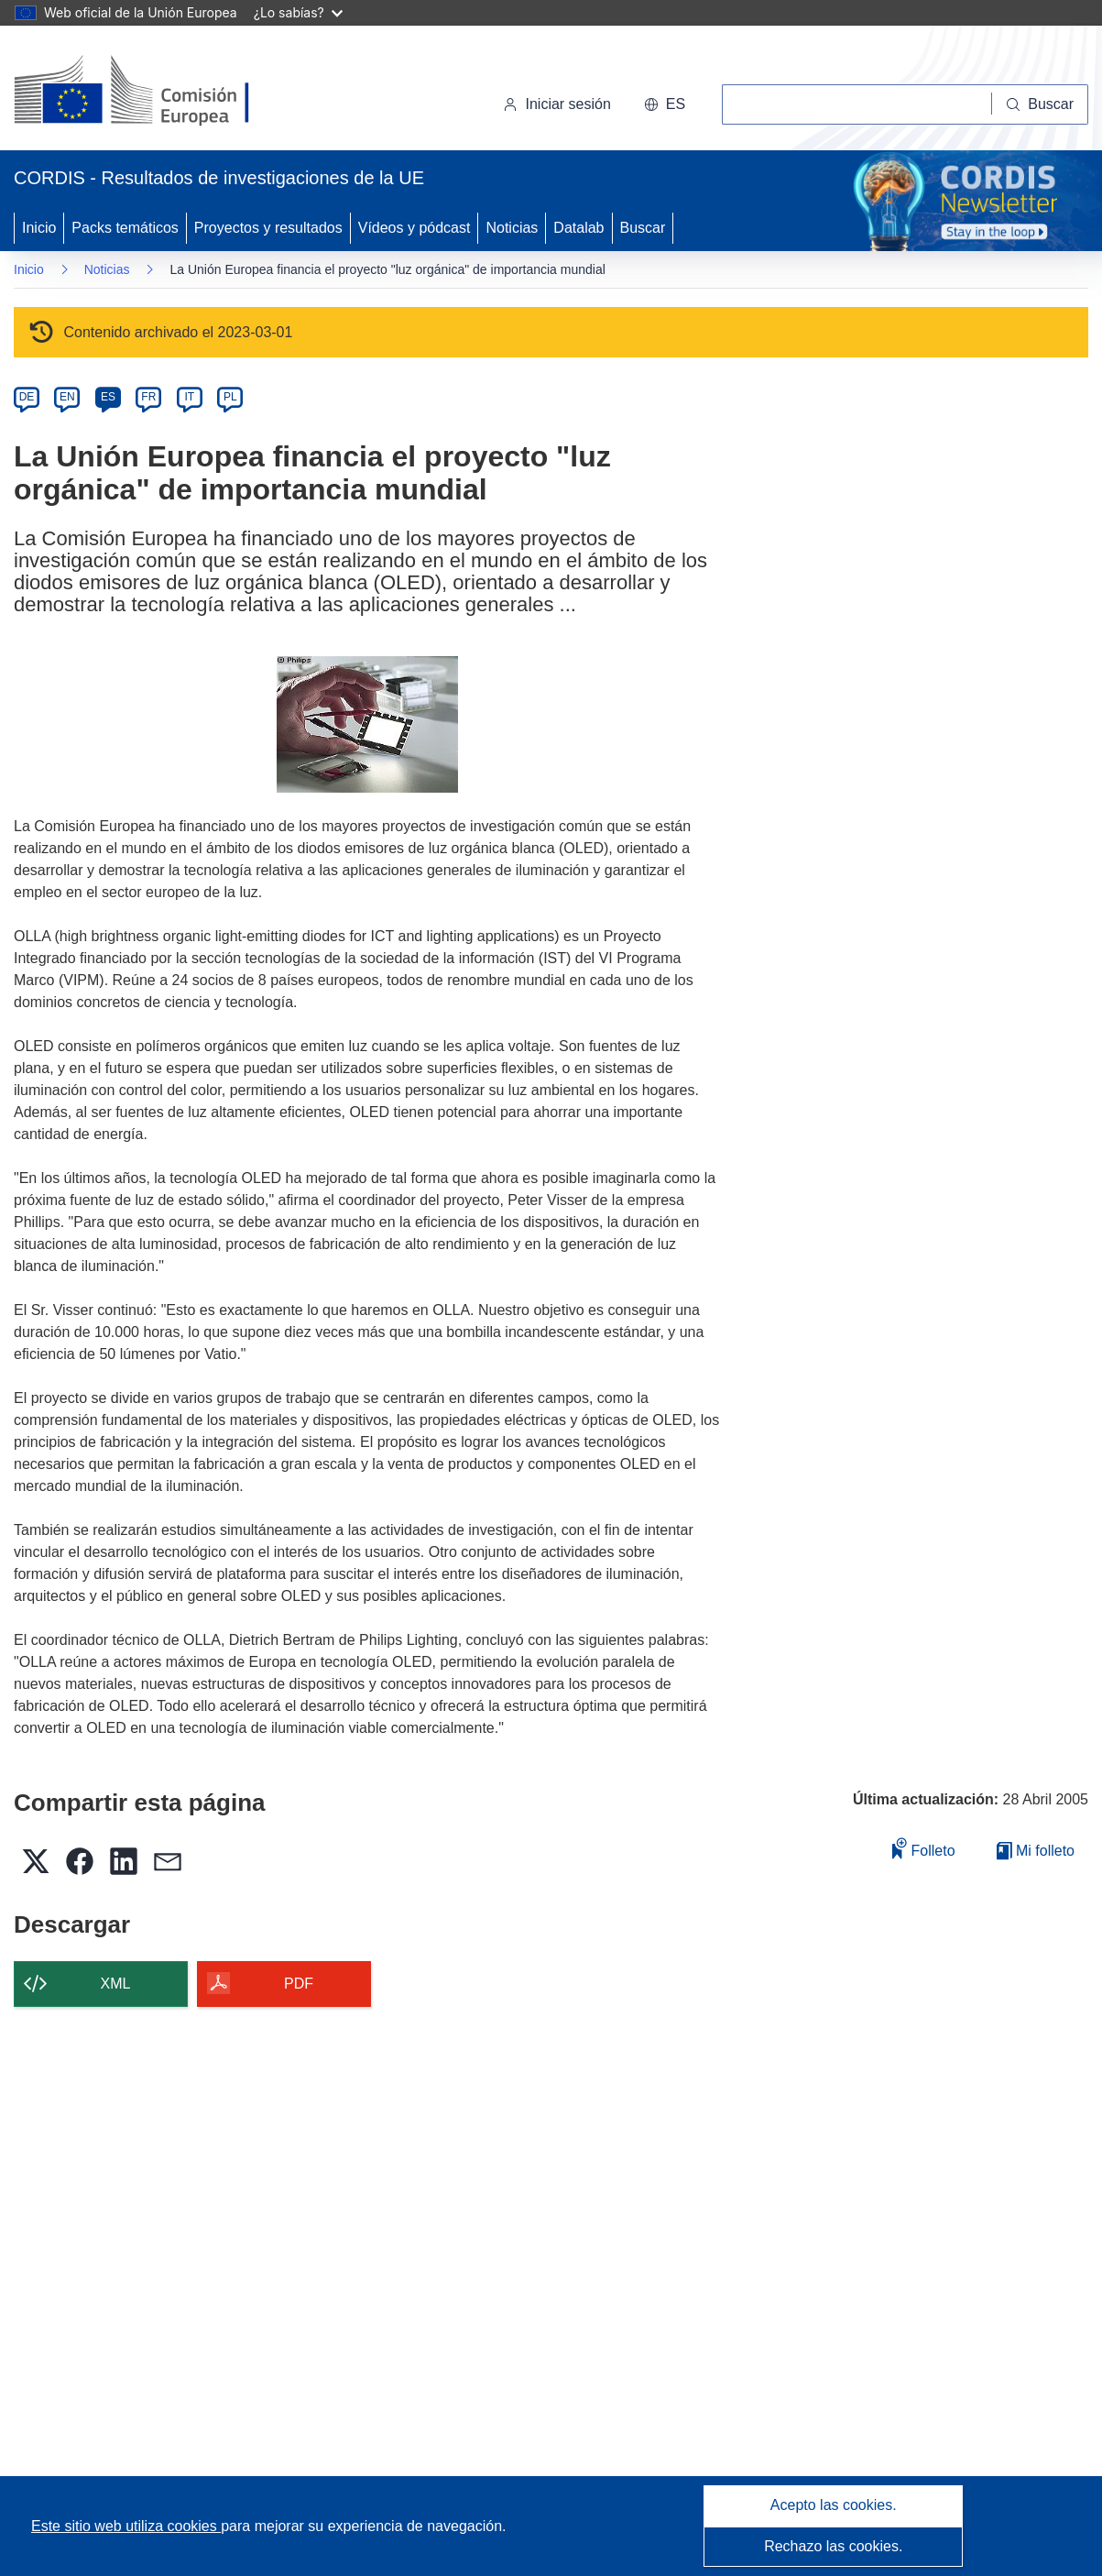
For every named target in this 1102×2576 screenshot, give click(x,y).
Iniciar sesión (556, 104)
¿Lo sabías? (298, 12)
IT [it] (189, 396)
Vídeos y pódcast (414, 228)
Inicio (39, 228)
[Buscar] (1040, 104)
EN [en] (67, 396)
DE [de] (27, 396)
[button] (664, 104)
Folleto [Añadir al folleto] (923, 1847)
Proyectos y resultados (268, 228)
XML (116, 1983)
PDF (298, 1983)
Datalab (578, 228)
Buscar (643, 228)
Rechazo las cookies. (833, 2546)
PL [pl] (230, 396)
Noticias (512, 228)
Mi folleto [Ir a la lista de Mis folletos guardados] (1036, 1850)
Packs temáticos (124, 228)
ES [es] (108, 396)
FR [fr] (148, 396)
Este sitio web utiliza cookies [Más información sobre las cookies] (126, 2526)
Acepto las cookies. (833, 2505)
